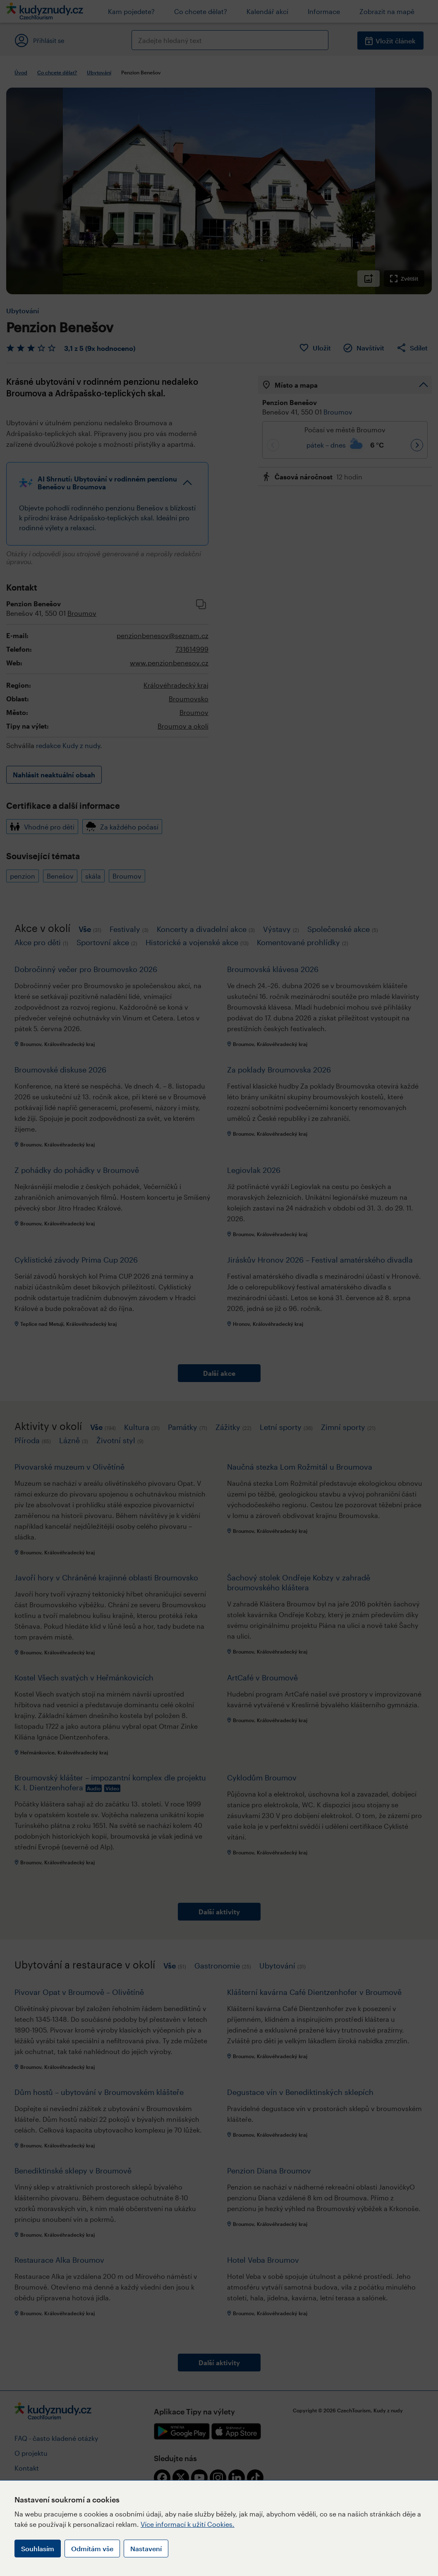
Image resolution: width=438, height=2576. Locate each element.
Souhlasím (37, 2548)
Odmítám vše (92, 2548)
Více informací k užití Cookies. (188, 2524)
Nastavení (146, 2548)
